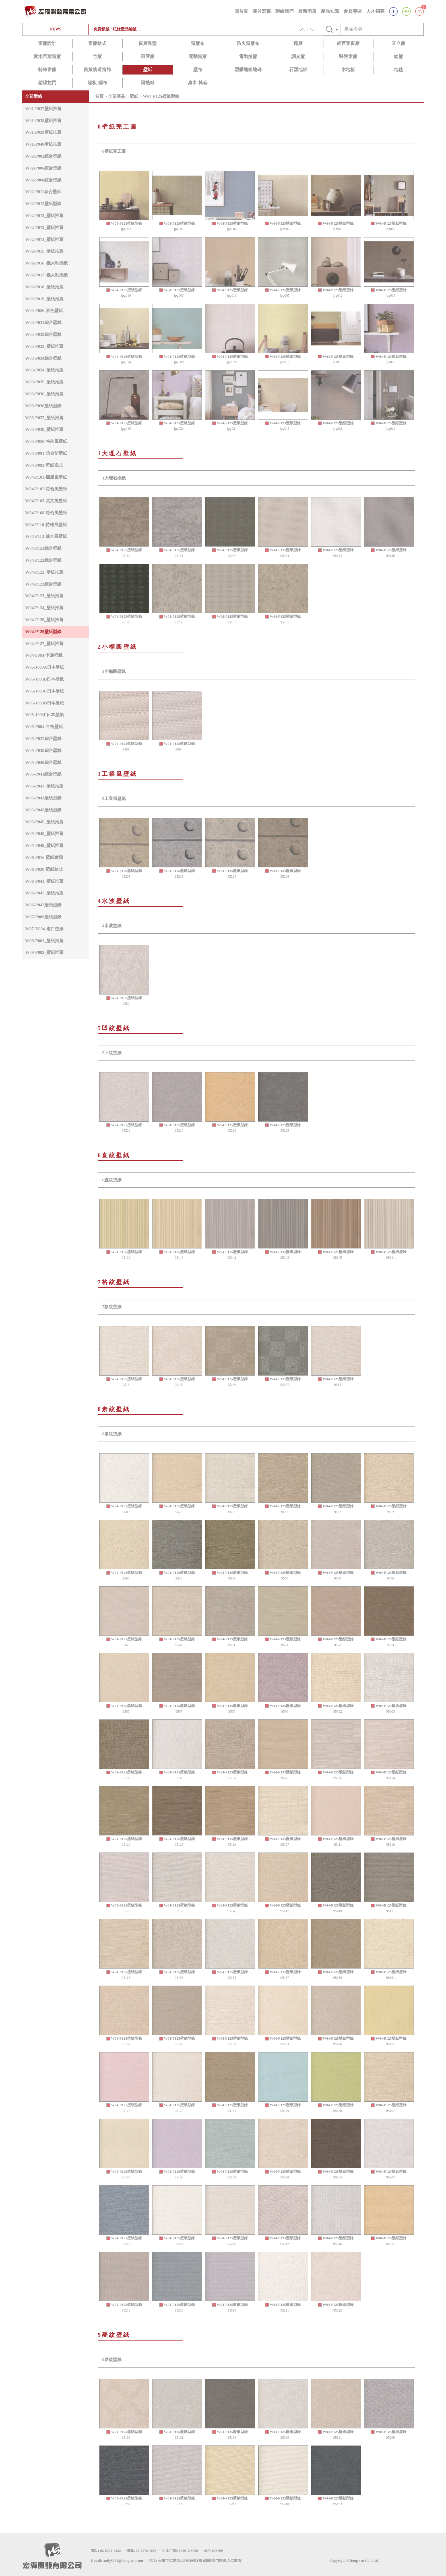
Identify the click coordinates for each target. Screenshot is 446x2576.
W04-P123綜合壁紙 (43, 584)
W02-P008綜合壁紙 (43, 179)
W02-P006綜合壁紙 (43, 168)
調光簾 (298, 56)
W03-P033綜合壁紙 (43, 334)
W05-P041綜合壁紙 (43, 774)
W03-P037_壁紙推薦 (44, 417)
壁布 (197, 69)
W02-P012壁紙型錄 (43, 203)
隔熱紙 (147, 82)
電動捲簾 (248, 56)
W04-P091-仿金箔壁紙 (46, 453)
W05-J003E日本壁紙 (44, 714)
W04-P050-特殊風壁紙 (46, 441)
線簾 (398, 56)
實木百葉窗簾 (47, 56)
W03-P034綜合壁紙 (43, 358)
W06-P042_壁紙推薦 (44, 892)
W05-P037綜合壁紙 (43, 738)
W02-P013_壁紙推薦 (44, 227)
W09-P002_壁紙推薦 (44, 952)
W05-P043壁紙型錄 (43, 797)
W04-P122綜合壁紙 (43, 560)
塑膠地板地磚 (248, 69)
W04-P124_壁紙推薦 (44, 607)
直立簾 (398, 43)
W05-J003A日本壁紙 (44, 667)
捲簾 (298, 43)
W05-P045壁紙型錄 (43, 809)
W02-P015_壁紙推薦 (44, 251)
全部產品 (116, 96)
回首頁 (241, 11)
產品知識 (330, 11)
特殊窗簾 (47, 69)
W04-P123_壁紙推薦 (44, 595)
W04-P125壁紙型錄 (43, 631)
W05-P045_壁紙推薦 (44, 821)
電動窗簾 (198, 56)
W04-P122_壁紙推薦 (44, 572)
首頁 (99, 96)
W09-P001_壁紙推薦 (44, 940)
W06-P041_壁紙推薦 (44, 881)
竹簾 (97, 56)
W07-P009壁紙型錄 (43, 916)
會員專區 (353, 11)
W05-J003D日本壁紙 (44, 702)
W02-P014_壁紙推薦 (44, 239)
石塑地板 (298, 69)
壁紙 (147, 69)
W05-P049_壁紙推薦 (44, 845)
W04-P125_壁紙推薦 (44, 619)
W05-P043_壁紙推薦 (44, 785)
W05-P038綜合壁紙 (43, 750)
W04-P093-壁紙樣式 (44, 465)
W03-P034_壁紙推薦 (44, 369)
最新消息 (307, 11)
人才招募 (375, 11)
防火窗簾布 (248, 43)
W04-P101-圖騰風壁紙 (46, 477)
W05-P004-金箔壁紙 (44, 726)
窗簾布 (198, 43)
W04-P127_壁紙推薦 (44, 643)
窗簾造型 (148, 43)
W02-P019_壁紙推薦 (44, 298)
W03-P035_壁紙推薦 (44, 381)
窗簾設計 (47, 43)
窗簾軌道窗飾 (97, 69)
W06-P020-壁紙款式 (44, 869)
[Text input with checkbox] (381, 29)
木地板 (348, 69)
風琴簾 (147, 56)
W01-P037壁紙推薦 (43, 108)
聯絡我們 (284, 11)
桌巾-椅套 (198, 82)
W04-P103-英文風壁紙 (46, 500)
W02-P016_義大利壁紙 (46, 263)
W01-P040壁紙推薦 (43, 144)
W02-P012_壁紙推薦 (44, 215)
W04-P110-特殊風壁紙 (46, 524)
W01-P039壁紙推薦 (43, 132)
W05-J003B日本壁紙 (44, 679)
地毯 (398, 69)
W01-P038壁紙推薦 (43, 120)
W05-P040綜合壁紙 (43, 762)
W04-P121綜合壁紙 (43, 548)
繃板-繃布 (97, 82)
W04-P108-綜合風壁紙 (46, 512)
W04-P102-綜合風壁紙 (46, 488)
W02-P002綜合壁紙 (43, 156)
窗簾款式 (97, 43)
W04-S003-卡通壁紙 (44, 655)
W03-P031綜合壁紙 (43, 322)
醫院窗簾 (348, 56)
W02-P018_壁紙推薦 (44, 286)
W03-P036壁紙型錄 (43, 405)
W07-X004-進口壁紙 (44, 928)
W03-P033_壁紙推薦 (44, 346)
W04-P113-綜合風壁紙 (46, 536)
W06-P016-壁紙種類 (44, 857)
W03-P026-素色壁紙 (44, 310)
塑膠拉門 (47, 82)
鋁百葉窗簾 (348, 43)
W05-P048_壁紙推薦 (44, 833)
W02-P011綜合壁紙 (43, 191)
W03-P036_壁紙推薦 (44, 393)
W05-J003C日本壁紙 (44, 691)
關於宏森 (262, 11)
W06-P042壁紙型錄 (43, 904)
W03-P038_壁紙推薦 (44, 429)
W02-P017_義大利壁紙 (46, 274)
